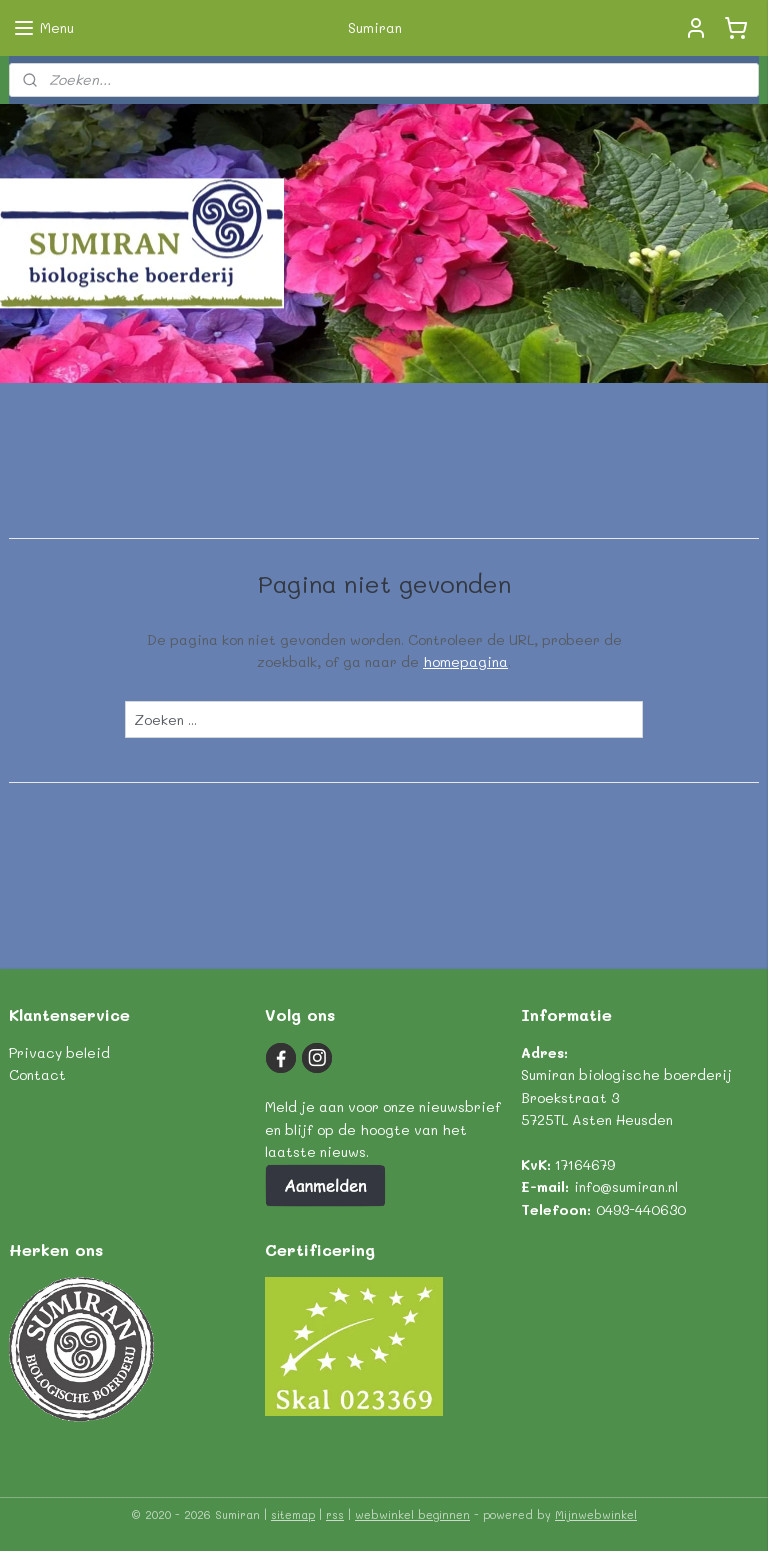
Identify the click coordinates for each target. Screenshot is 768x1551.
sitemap (293, 1514)
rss (335, 1514)
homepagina (465, 661)
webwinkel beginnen (412, 1514)
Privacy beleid (59, 1052)
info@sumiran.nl (626, 1186)
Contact (37, 1074)
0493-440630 (641, 1209)
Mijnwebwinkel (596, 1514)
